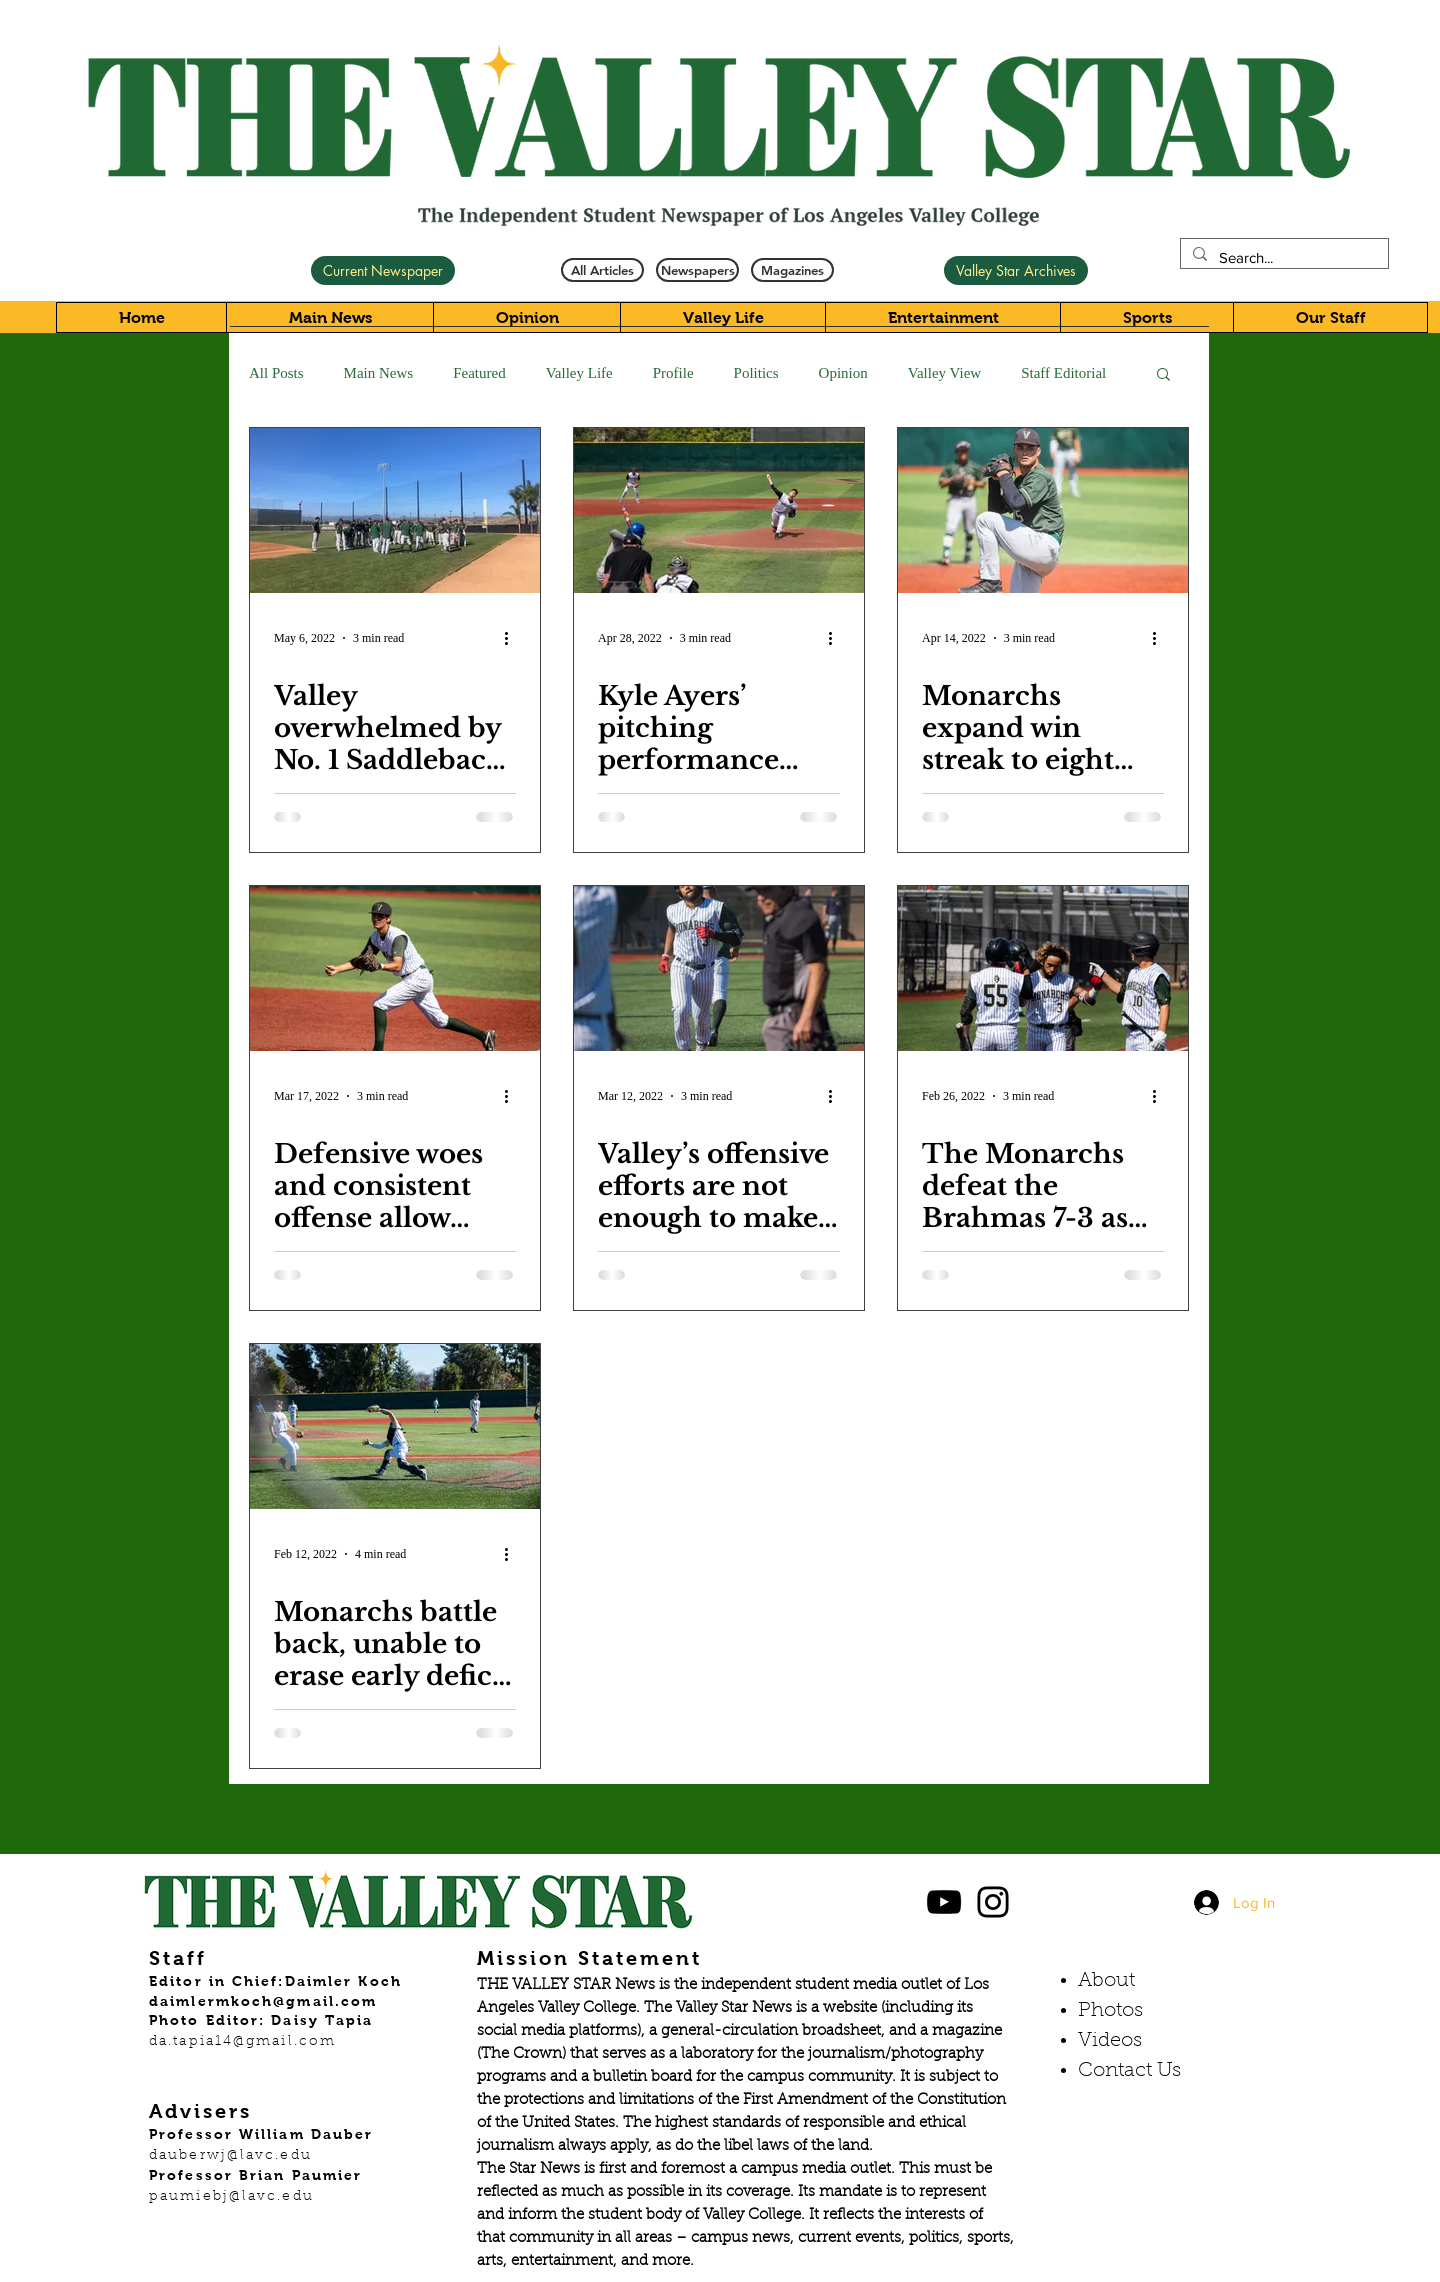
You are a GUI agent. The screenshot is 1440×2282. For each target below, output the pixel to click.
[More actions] (513, 638)
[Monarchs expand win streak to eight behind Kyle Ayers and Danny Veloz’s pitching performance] (1043, 510)
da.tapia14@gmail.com (242, 2042)
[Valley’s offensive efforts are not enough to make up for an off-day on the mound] (719, 968)
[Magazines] (792, 270)
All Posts (276, 373)
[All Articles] (602, 270)
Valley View (944, 373)
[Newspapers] (697, 270)
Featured (479, 373)
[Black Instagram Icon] (993, 1902)
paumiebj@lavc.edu (231, 2197)
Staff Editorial (1063, 373)
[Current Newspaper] (383, 270)
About (1106, 1981)
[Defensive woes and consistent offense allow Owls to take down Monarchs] (395, 968)
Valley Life (579, 373)
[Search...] (1282, 257)
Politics (756, 373)
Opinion (843, 373)
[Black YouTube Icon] (944, 1902)
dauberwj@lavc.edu (230, 2156)
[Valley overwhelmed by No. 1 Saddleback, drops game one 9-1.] (395, 510)
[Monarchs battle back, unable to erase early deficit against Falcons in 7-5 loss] (395, 1426)
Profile (673, 373)
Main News (379, 373)
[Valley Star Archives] (1016, 270)
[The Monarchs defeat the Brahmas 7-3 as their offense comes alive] (1043, 968)
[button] (1163, 375)
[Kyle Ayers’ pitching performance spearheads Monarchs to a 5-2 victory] (719, 510)
